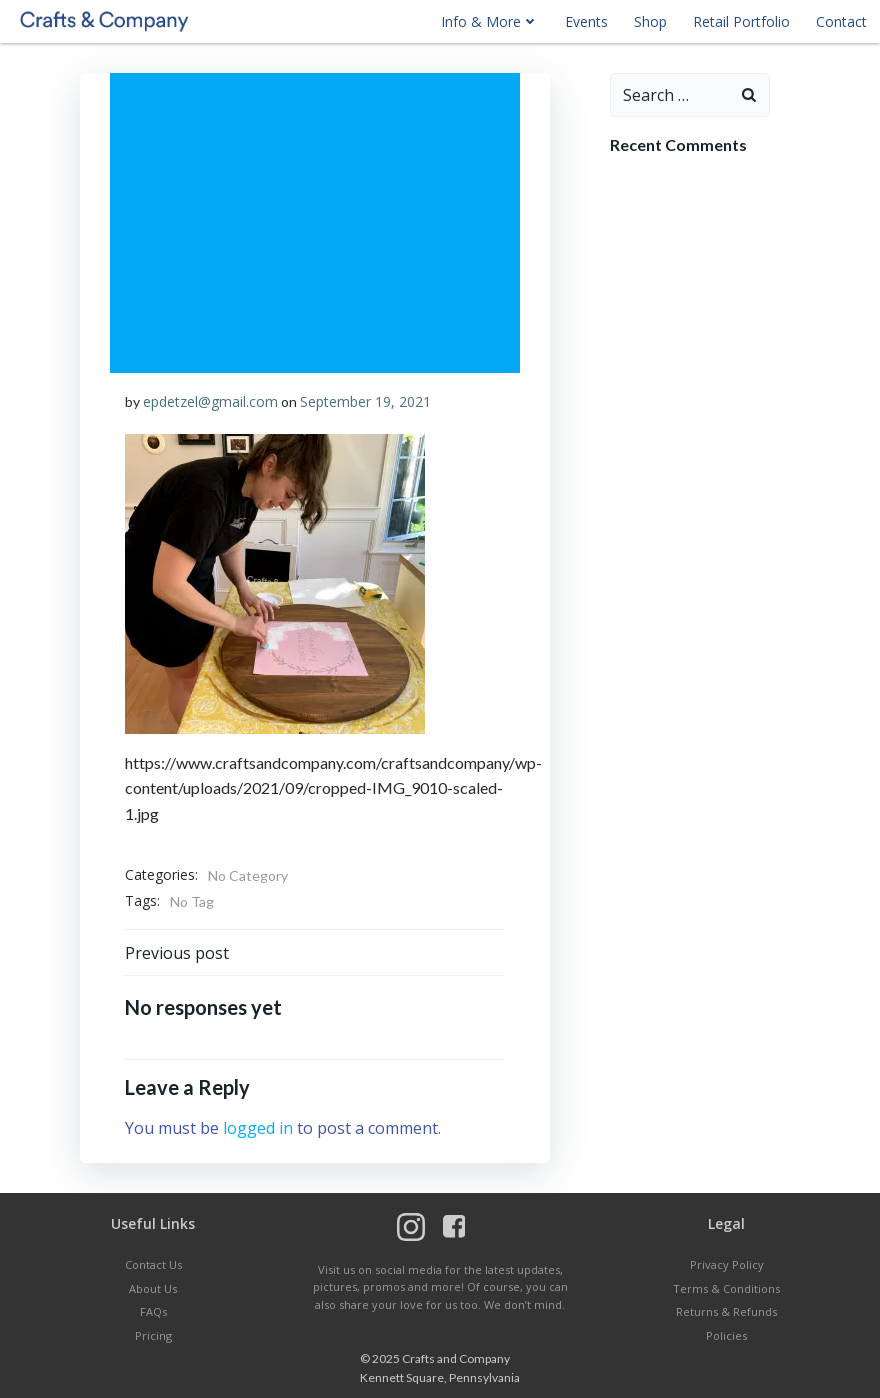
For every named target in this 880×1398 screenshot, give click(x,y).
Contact (841, 21)
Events (586, 21)
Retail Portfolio (741, 21)
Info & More (490, 21)
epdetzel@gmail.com (210, 401)
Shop (650, 21)
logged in (258, 1128)
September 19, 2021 (365, 401)
